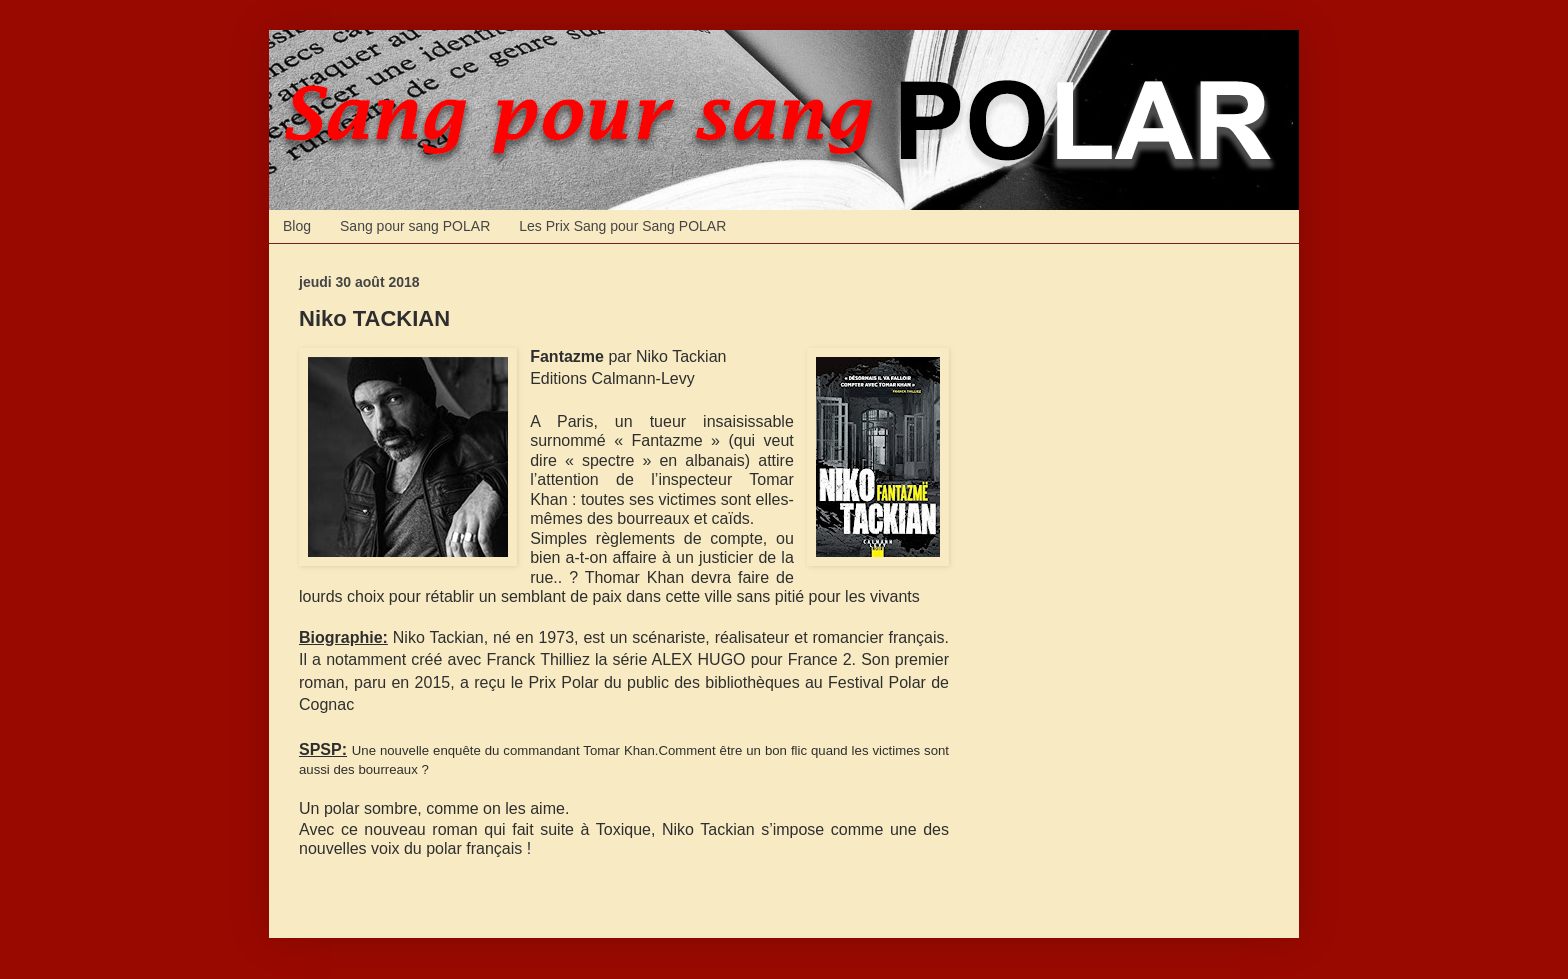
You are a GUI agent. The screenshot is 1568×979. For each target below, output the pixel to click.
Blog (297, 226)
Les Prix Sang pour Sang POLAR (622, 226)
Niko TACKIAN (374, 318)
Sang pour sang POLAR (415, 226)
